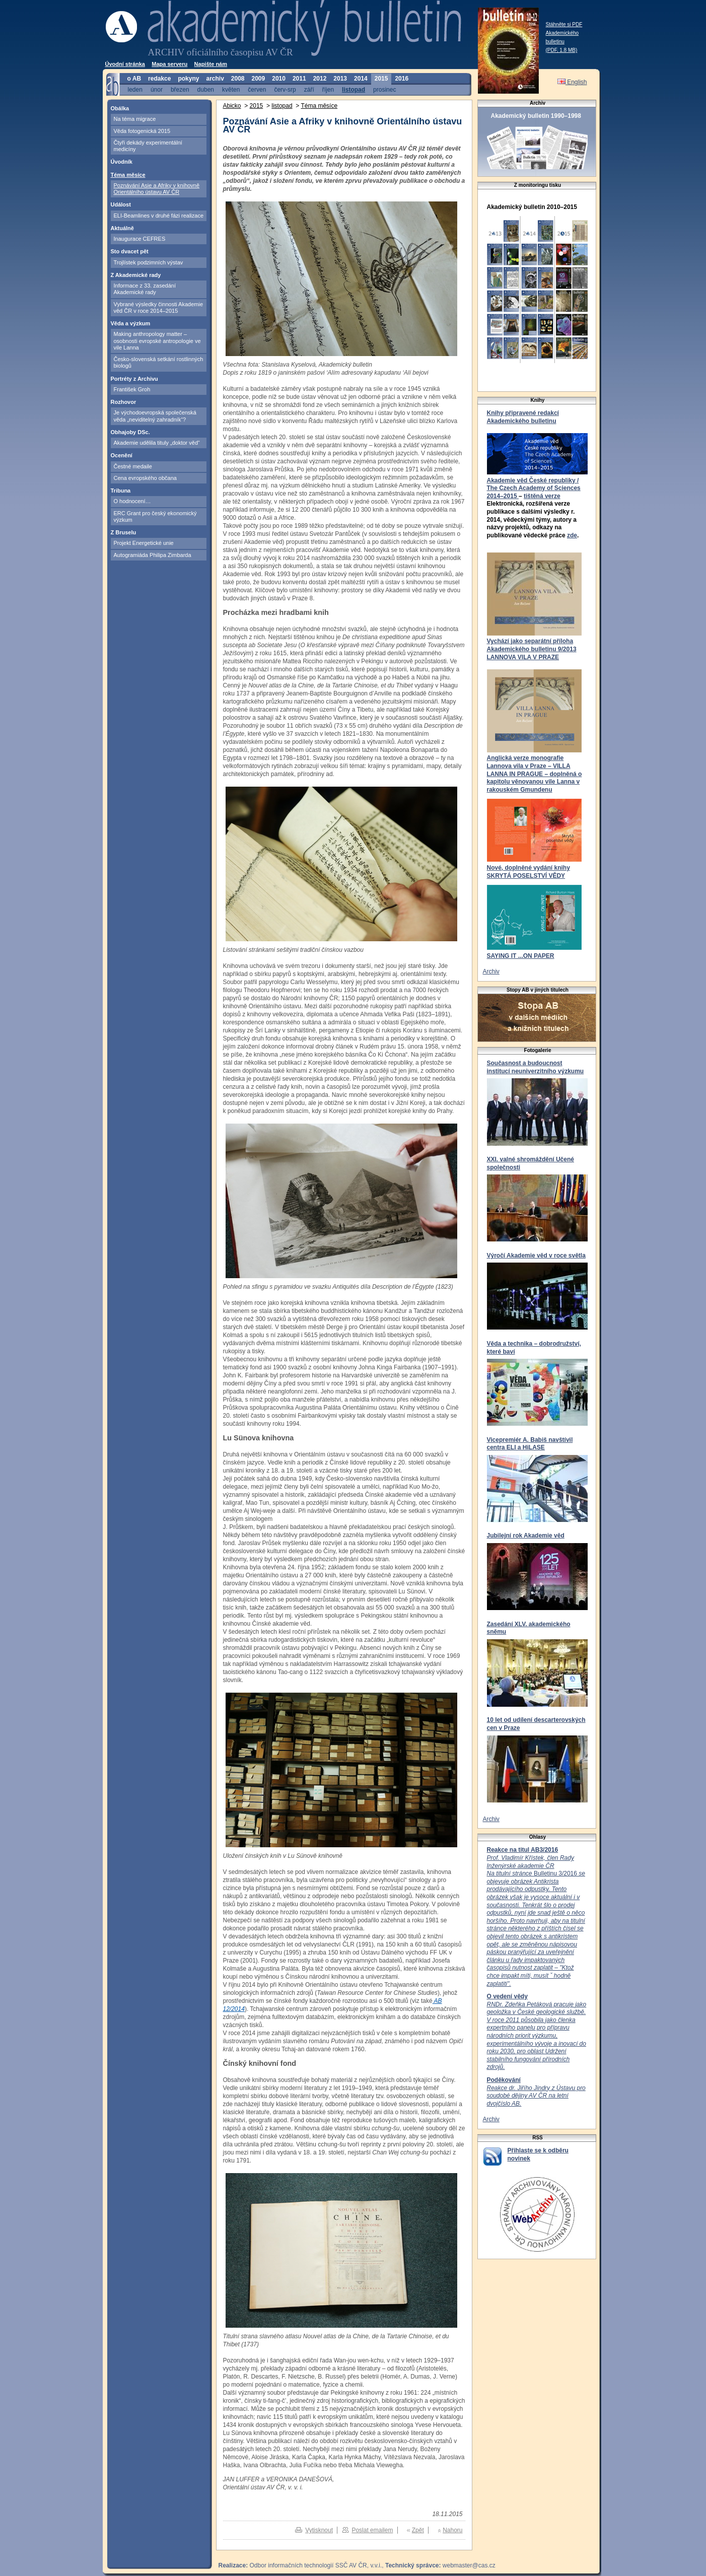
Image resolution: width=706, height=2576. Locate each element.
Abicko (232, 105)
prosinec (384, 89)
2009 (258, 78)
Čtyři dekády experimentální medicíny (148, 146)
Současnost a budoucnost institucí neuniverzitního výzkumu (535, 1067)
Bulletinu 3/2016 (536, 1920)
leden (135, 89)
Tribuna (121, 491)
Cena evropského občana (145, 478)
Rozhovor (123, 402)
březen (180, 89)
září (309, 89)
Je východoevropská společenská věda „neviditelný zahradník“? (155, 415)
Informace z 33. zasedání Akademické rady (145, 289)
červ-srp (285, 89)
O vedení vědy (507, 1996)
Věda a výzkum (131, 323)
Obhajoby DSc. (130, 432)
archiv (215, 78)
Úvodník (121, 162)
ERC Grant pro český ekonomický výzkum (155, 516)
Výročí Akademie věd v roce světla (536, 1255)
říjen (328, 89)
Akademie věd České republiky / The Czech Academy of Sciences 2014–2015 (534, 488)
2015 (381, 78)
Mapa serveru (169, 64)
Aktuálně (122, 228)
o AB (134, 78)
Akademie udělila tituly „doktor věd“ (157, 443)
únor (157, 89)
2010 (279, 78)
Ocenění (121, 455)
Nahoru (452, 2530)
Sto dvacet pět (130, 251)
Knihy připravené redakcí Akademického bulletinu (523, 417)
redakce (159, 78)
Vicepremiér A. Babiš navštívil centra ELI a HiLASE (530, 1443)
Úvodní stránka (125, 64)
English (572, 82)
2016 (401, 78)
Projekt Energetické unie (144, 543)
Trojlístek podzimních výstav (148, 262)
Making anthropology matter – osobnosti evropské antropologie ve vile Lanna (157, 341)
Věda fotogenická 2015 (142, 131)
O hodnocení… (132, 501)
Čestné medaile (133, 466)
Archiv (491, 971)
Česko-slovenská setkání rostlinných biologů (158, 362)
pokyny (188, 78)
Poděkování (504, 2079)
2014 (361, 78)
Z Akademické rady (136, 275)
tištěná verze (542, 496)
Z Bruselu (123, 532)
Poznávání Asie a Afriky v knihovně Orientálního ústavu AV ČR (157, 188)
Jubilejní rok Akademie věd (525, 1535)
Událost (121, 204)
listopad (353, 89)
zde (572, 535)
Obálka (120, 108)
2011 (299, 78)
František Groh (132, 389)
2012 (320, 78)
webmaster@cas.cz (469, 2565)
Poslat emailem (372, 2530)
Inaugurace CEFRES (140, 239)
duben (205, 89)
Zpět (418, 2530)
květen (231, 89)
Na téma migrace (135, 119)
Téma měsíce (128, 175)
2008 (238, 78)
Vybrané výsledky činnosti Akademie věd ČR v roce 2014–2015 (158, 307)
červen (257, 89)
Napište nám (210, 64)
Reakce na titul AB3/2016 (522, 1849)
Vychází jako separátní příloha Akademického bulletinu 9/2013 (532, 645)
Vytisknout (319, 2530)
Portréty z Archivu (134, 379)
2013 (340, 78)
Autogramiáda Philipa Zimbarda (152, 555)
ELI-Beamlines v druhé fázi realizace (159, 216)
